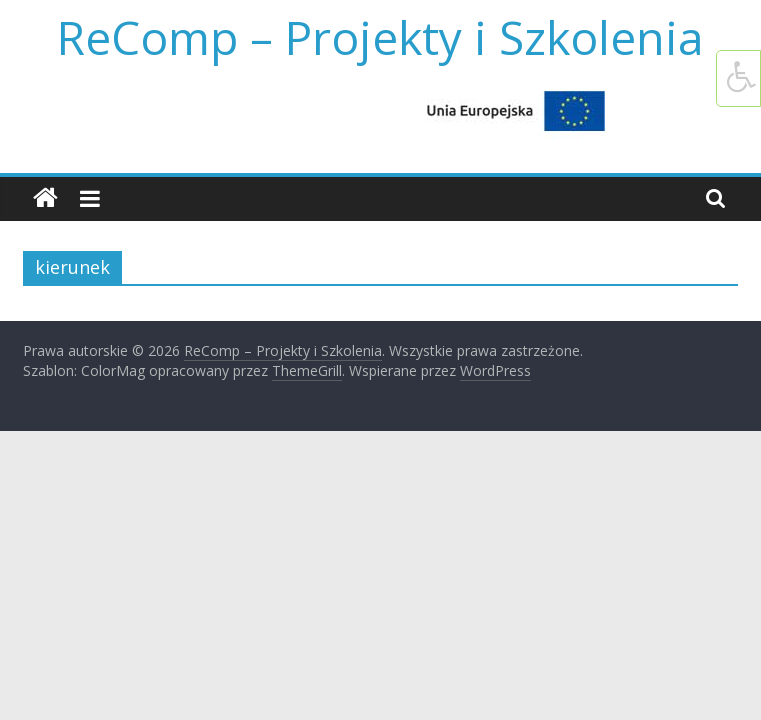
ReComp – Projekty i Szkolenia (380, 37)
